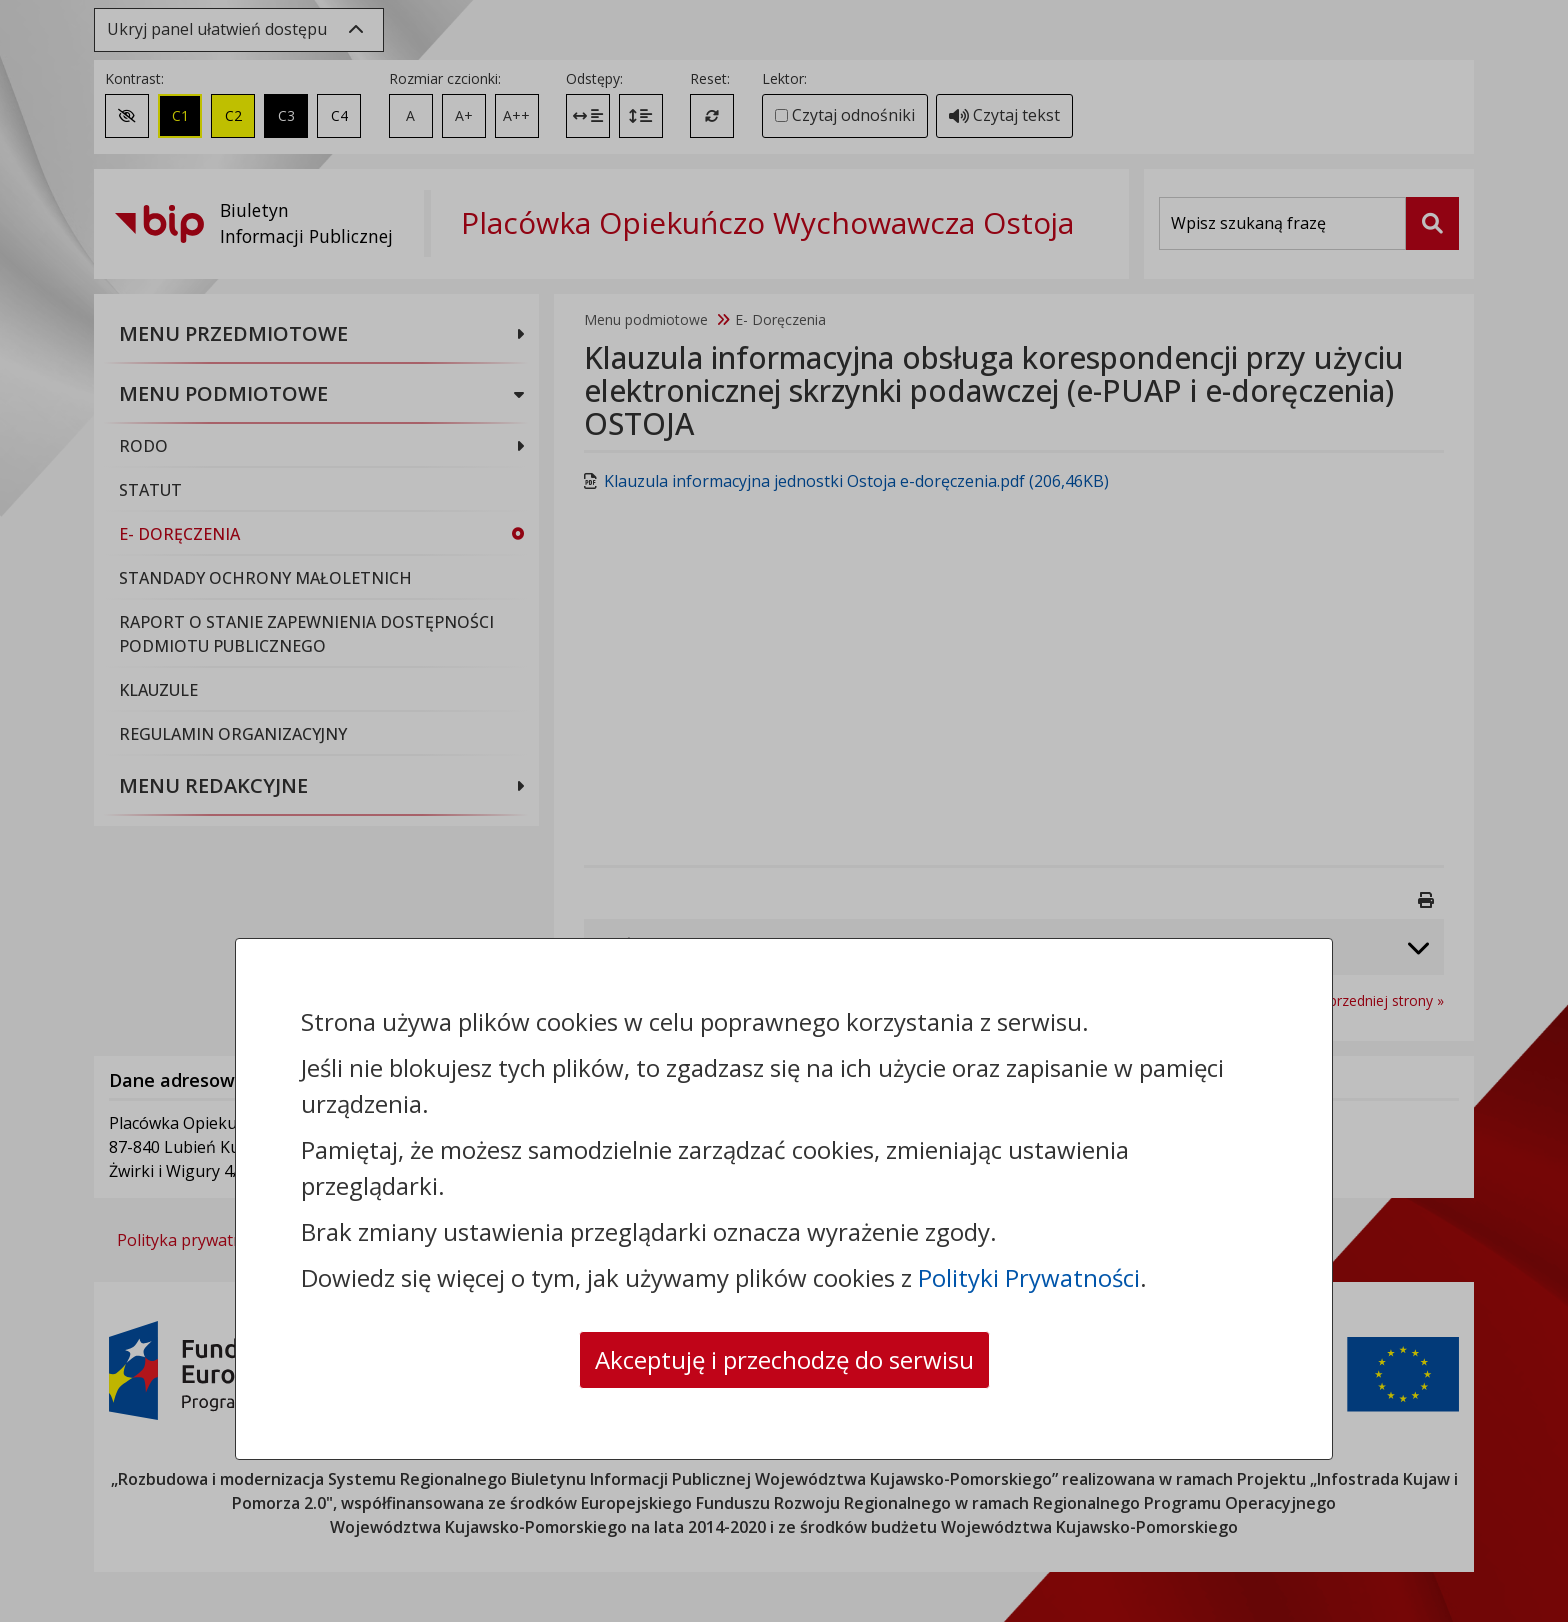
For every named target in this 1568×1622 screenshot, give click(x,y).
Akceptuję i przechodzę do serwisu (784, 1359)
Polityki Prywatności (1029, 1277)
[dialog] (784, 811)
